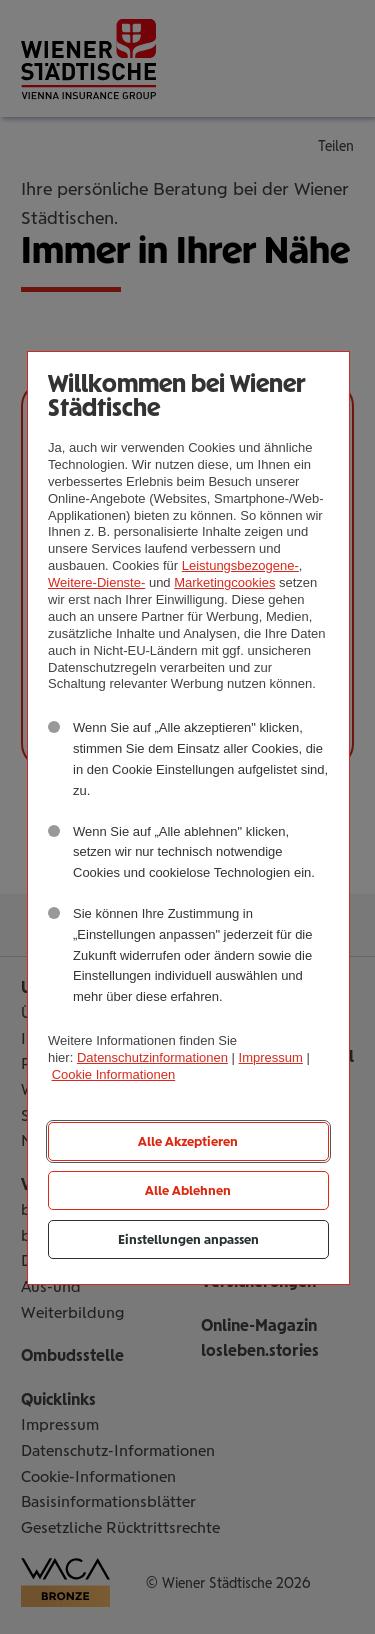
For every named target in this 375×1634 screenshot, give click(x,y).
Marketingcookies (224, 582)
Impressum (271, 1057)
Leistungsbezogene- (240, 565)
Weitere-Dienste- (96, 582)
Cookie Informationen (114, 1074)
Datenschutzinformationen (152, 1057)
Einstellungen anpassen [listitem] (188, 1239)
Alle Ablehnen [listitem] (188, 1190)
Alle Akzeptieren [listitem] (188, 1141)
